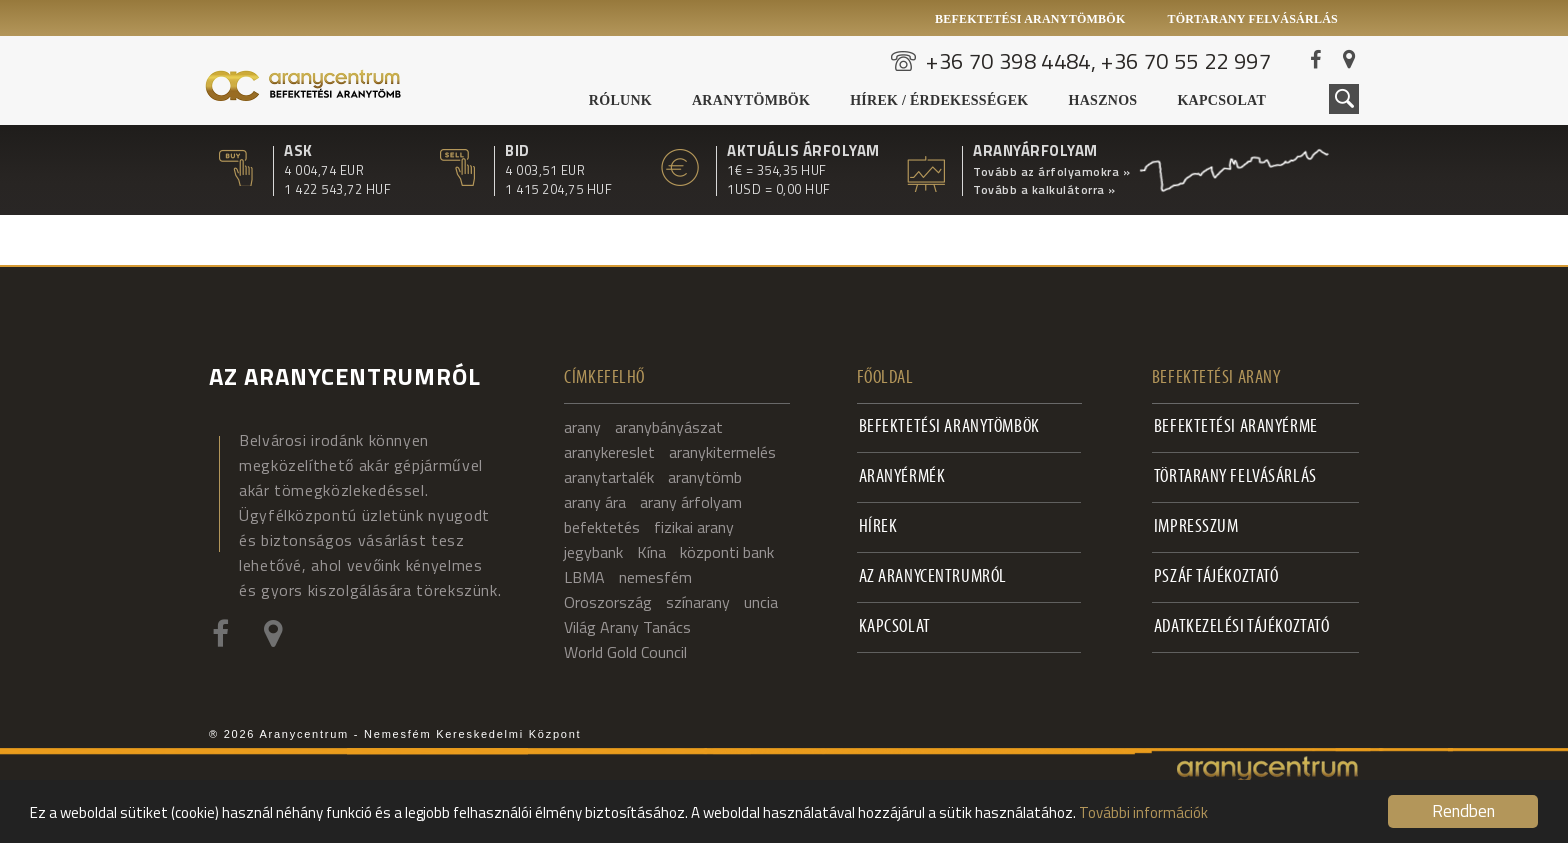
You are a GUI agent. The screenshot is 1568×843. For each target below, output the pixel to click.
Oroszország (608, 602)
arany (582, 427)
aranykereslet (609, 452)
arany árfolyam (691, 502)
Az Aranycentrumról (933, 577)
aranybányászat (669, 427)
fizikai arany (694, 527)
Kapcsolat (1221, 100)
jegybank (593, 552)
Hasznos (1103, 100)
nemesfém (655, 577)
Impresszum (1196, 527)
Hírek (878, 527)
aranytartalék (609, 477)
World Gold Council (625, 652)
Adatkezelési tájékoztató (1242, 627)
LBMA (584, 577)
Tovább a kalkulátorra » (1044, 190)
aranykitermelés (722, 452)
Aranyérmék (902, 477)
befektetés (602, 527)
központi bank (727, 552)
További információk (1143, 812)
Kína (651, 552)
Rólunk (620, 100)
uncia (761, 602)
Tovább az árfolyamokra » (1051, 172)
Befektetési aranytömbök (1030, 19)
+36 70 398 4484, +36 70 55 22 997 (1098, 61)
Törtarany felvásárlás (1252, 19)
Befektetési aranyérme (1236, 427)
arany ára (595, 502)
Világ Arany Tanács (627, 627)
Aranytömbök (751, 100)
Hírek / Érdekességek (939, 100)
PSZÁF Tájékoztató (1216, 577)
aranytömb (705, 477)
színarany (698, 602)
